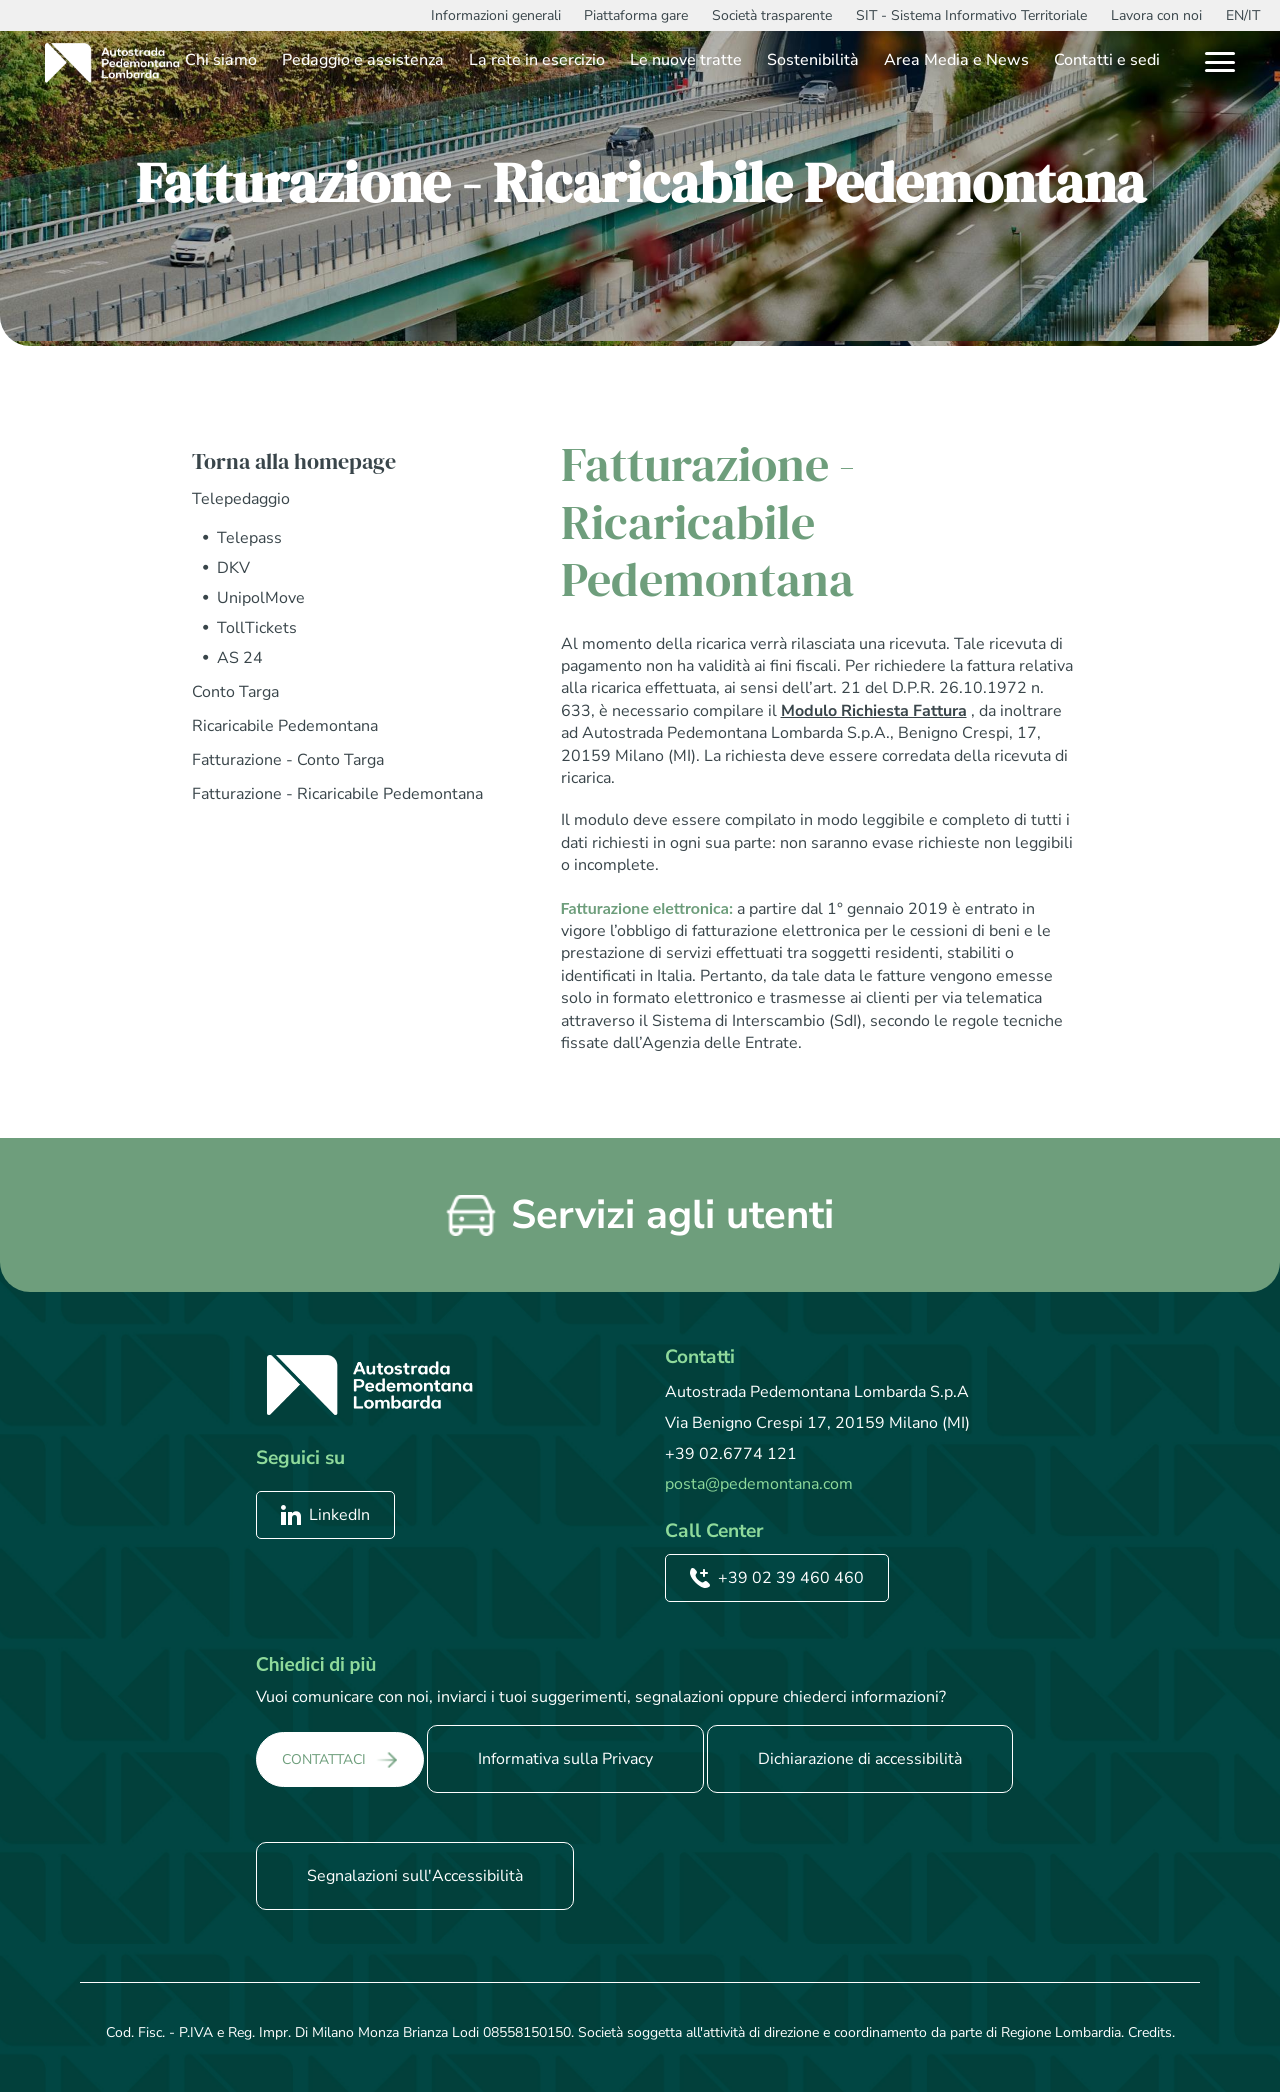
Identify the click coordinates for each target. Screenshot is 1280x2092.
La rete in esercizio (537, 60)
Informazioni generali (496, 15)
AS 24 (240, 658)
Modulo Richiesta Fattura (874, 711)
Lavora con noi (1156, 15)
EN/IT (1243, 15)
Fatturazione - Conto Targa (288, 760)
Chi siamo (221, 60)
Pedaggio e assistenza (363, 60)
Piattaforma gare (636, 15)
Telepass (249, 538)
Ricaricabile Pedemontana (285, 726)
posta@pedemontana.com (759, 1484)
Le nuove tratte (686, 60)
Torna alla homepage (294, 461)
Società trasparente (772, 15)
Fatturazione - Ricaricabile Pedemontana (337, 794)
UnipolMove (261, 598)
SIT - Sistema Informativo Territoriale (971, 15)
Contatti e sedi (1107, 60)
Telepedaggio (241, 499)
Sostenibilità (813, 60)
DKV (233, 568)
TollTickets (257, 628)
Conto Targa (235, 692)
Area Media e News (956, 60)
